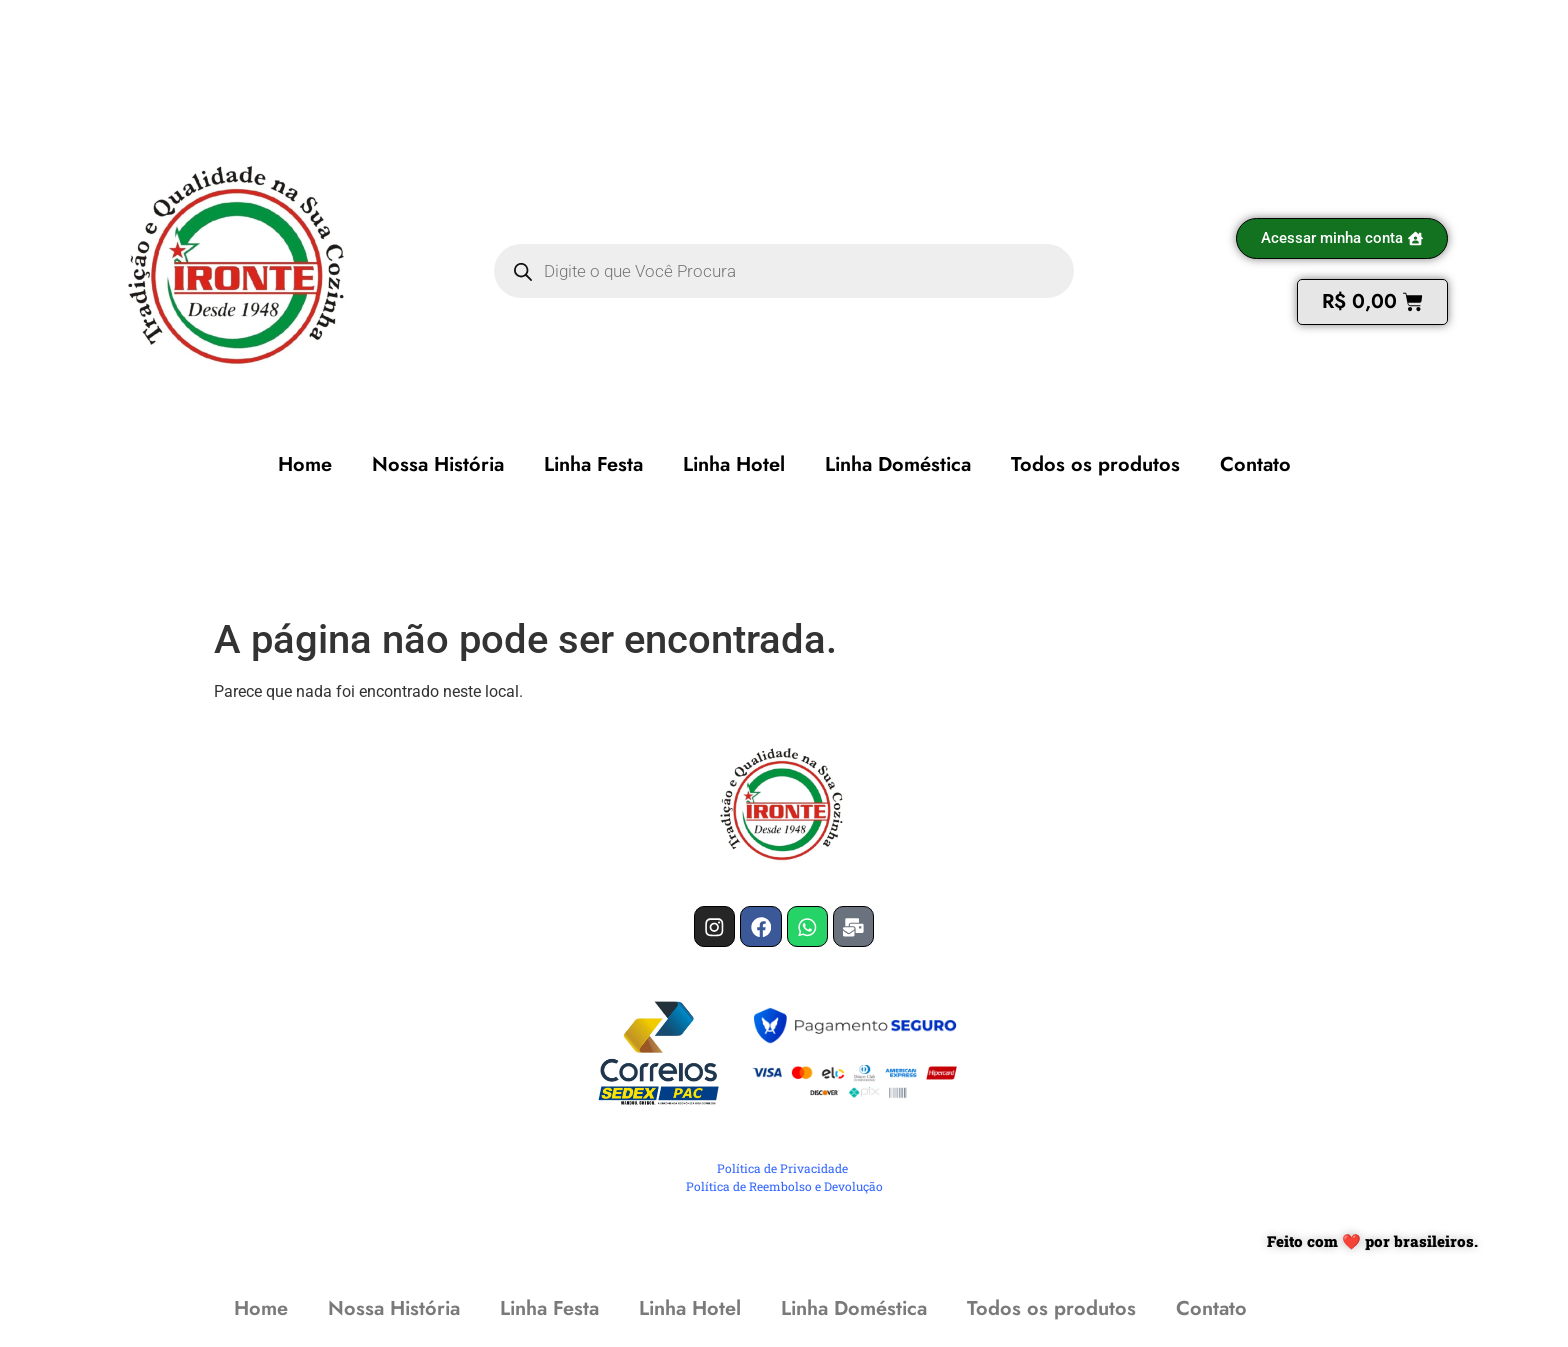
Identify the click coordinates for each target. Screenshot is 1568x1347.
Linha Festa (593, 464)
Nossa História (438, 464)
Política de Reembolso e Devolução (784, 1191)
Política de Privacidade (782, 1173)
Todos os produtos (1095, 464)
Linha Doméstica (898, 464)
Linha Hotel (734, 464)
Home (305, 464)
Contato (1255, 464)
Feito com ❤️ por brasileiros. (1372, 1245)
